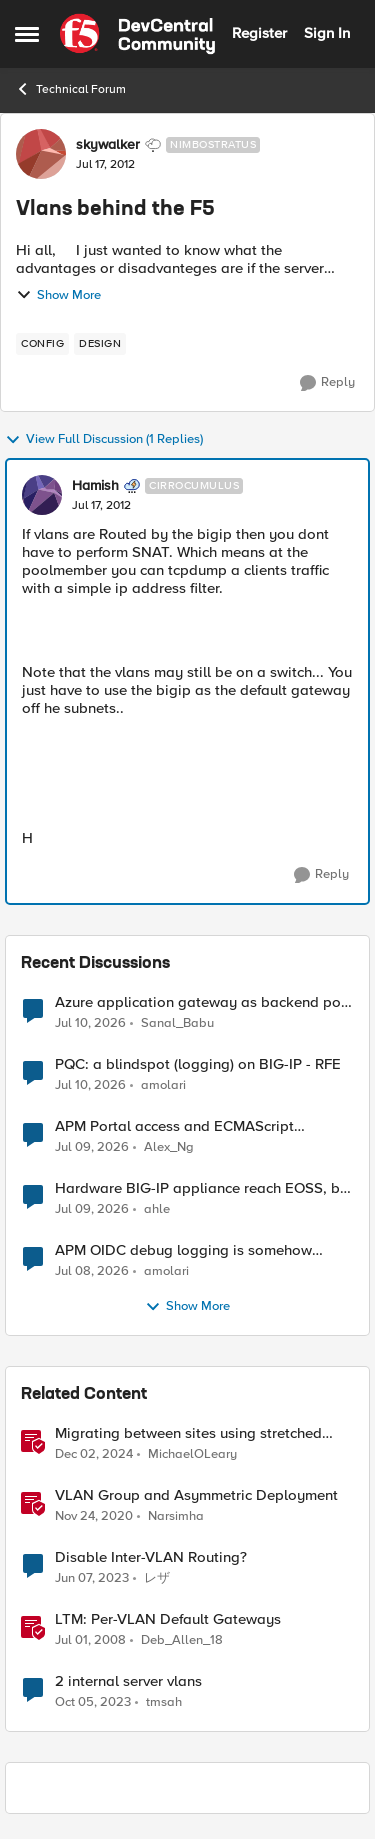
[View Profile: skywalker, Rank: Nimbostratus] (41, 154)
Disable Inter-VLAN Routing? (151, 1557)
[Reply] (327, 383)
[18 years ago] (90, 1641)
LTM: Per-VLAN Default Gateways (168, 1619)
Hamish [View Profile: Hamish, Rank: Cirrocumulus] (95, 486)
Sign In (327, 33)
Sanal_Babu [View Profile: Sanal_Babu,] (177, 1022)
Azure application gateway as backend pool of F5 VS (204, 1002)
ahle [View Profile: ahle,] (157, 1209)
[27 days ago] (92, 1148)
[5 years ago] (94, 1517)
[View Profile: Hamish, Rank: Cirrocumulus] (42, 495)
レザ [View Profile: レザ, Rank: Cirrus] (157, 1578)
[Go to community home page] (137, 34)
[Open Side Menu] (27, 34)
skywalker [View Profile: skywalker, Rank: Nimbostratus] (108, 145)
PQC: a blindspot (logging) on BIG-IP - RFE (198, 1064)
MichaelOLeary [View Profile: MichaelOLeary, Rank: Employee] (192, 1454)
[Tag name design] (100, 344)
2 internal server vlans (128, 1681)
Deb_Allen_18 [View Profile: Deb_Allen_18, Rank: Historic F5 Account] (182, 1640)
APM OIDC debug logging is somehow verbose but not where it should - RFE (183, 1250)
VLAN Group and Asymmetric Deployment (196, 1495)
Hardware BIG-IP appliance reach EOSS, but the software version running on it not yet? (204, 1188)
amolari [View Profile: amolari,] (163, 1085)
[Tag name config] (42, 344)
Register (259, 33)
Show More (58, 295)
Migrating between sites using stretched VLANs (188, 1433)
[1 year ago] (94, 1455)
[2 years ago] (93, 1703)
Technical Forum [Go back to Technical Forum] (70, 89)
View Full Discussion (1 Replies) (104, 440)
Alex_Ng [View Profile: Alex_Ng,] (169, 1147)
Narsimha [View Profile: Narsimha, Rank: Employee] (176, 1516)
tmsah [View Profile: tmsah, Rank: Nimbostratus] (164, 1702)
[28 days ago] (92, 1210)
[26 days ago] (90, 1023)
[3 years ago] (92, 1579)
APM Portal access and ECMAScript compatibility (174, 1126)
